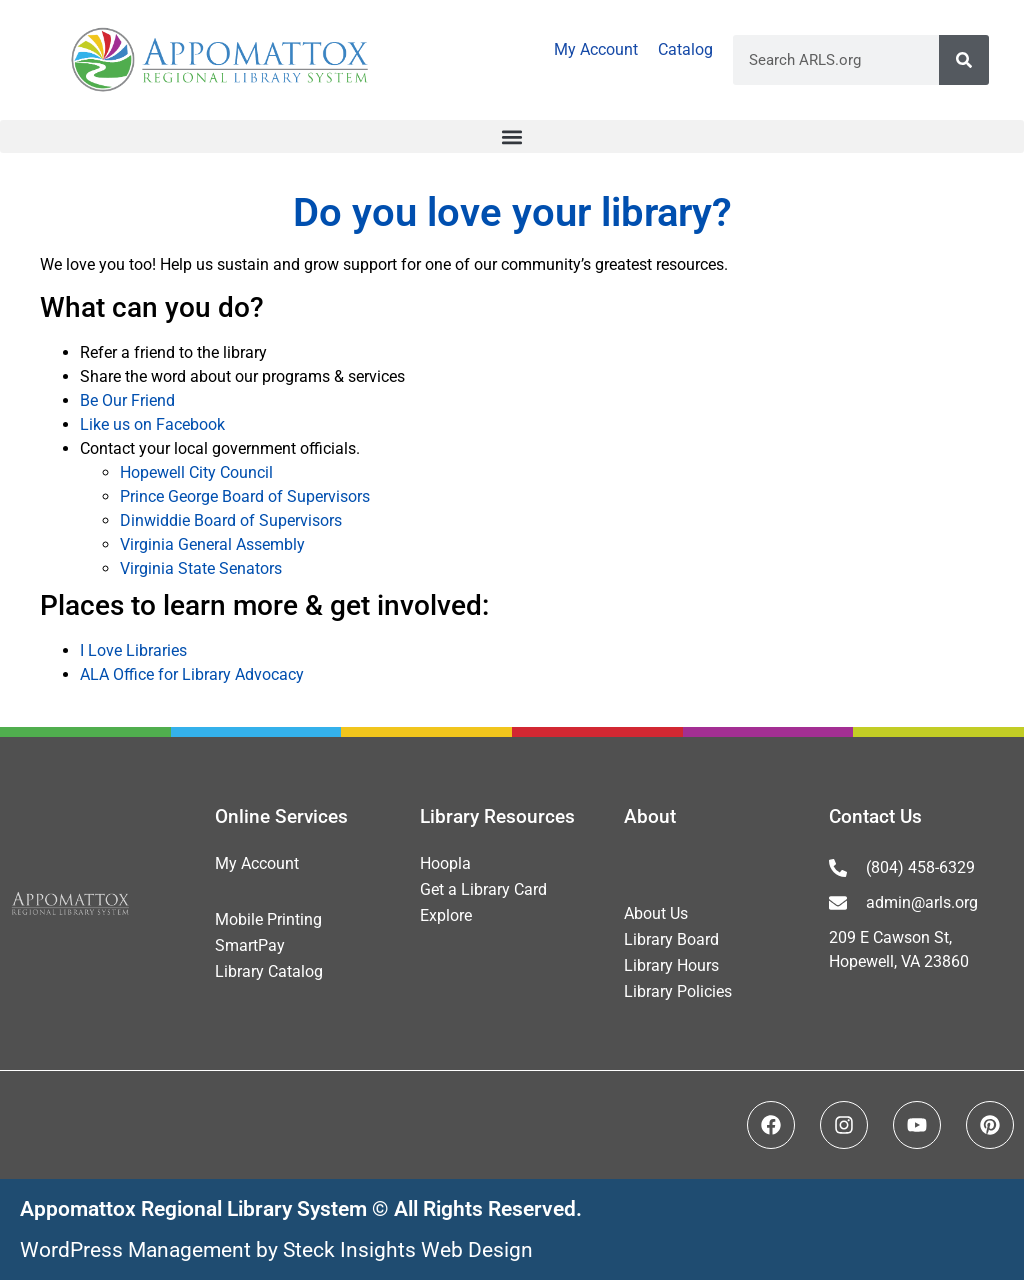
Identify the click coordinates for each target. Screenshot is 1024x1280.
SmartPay (250, 945)
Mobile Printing (268, 919)
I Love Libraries (133, 650)
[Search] (964, 60)
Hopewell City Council (196, 472)
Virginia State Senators (201, 568)
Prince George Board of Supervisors (245, 496)
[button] (512, 136)
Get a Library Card (483, 889)
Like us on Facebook (152, 424)
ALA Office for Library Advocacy (192, 674)
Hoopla (445, 863)
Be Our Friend (127, 400)
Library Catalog (269, 971)
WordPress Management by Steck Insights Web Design (276, 1250)
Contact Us (875, 816)
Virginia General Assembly (212, 544)
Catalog (685, 49)
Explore (446, 915)
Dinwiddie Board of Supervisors (231, 520)
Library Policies (678, 991)
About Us (656, 913)
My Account (596, 49)
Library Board (671, 939)
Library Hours (671, 965)
